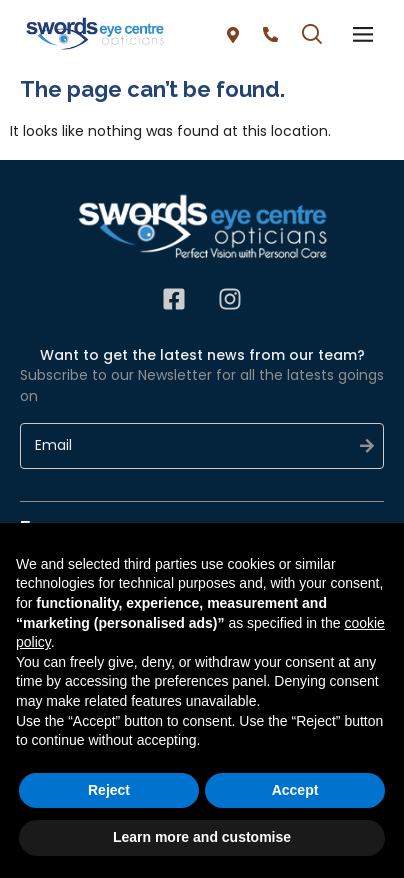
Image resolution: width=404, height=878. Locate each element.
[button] (312, 37)
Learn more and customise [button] (202, 837)
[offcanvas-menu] (363, 34)
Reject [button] (109, 790)
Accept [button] (295, 790)
